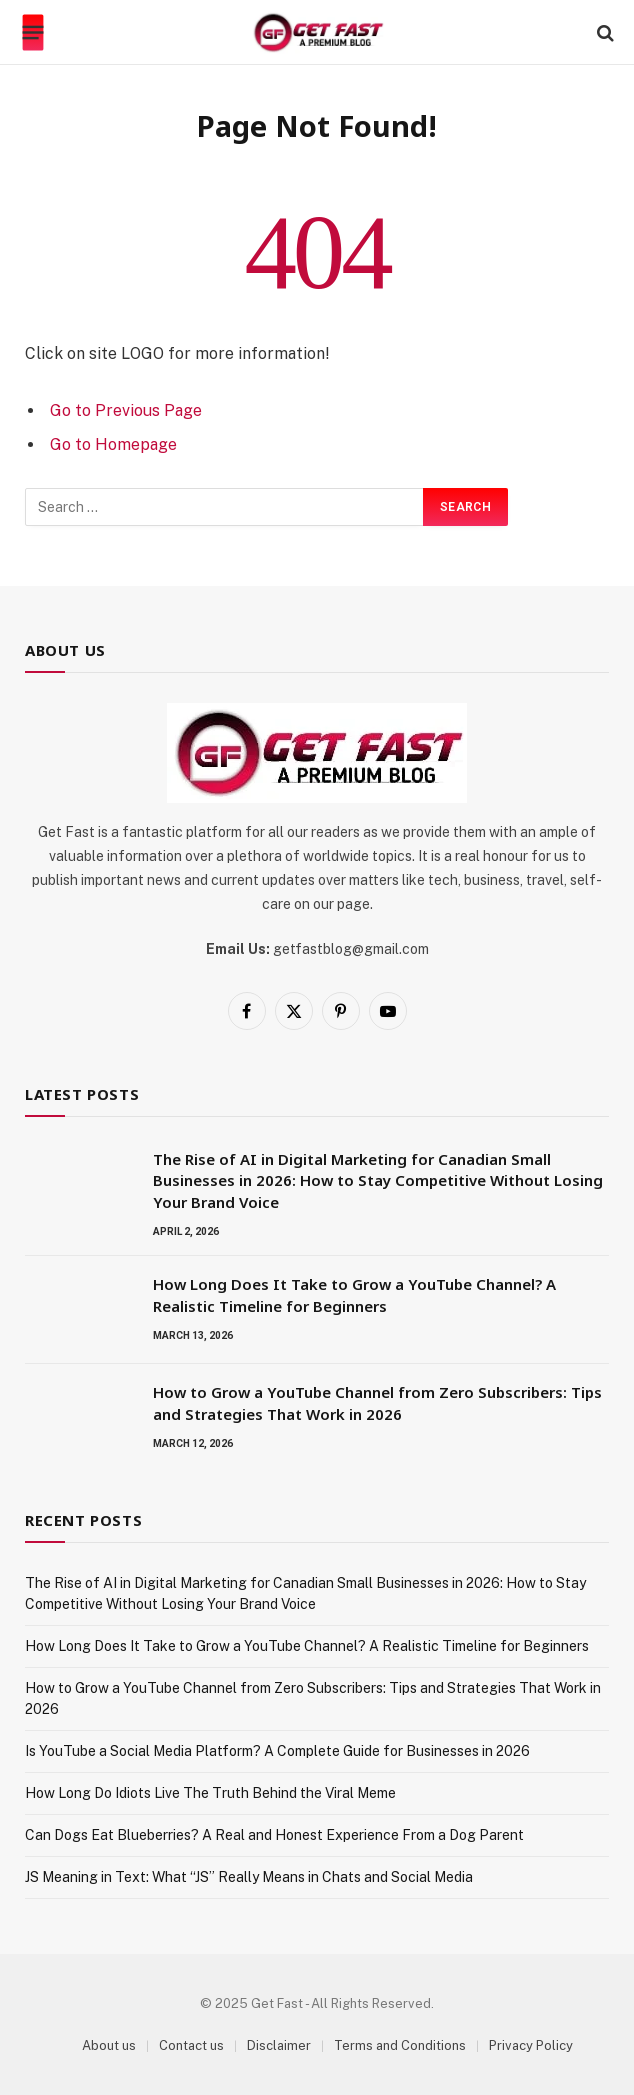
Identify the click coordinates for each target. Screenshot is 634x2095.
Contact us (191, 2045)
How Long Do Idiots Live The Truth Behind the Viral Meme (210, 1793)
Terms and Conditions (400, 2045)
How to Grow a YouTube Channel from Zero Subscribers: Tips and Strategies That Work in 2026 (377, 1402)
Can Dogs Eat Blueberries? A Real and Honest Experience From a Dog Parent (274, 1835)
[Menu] (33, 33)
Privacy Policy (531, 2045)
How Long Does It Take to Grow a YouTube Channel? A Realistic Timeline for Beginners (354, 1294)
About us (109, 2045)
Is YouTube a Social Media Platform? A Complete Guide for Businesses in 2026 (277, 1751)
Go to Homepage (113, 444)
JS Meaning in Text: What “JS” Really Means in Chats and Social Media (249, 1877)
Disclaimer (279, 2045)
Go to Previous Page (126, 410)
